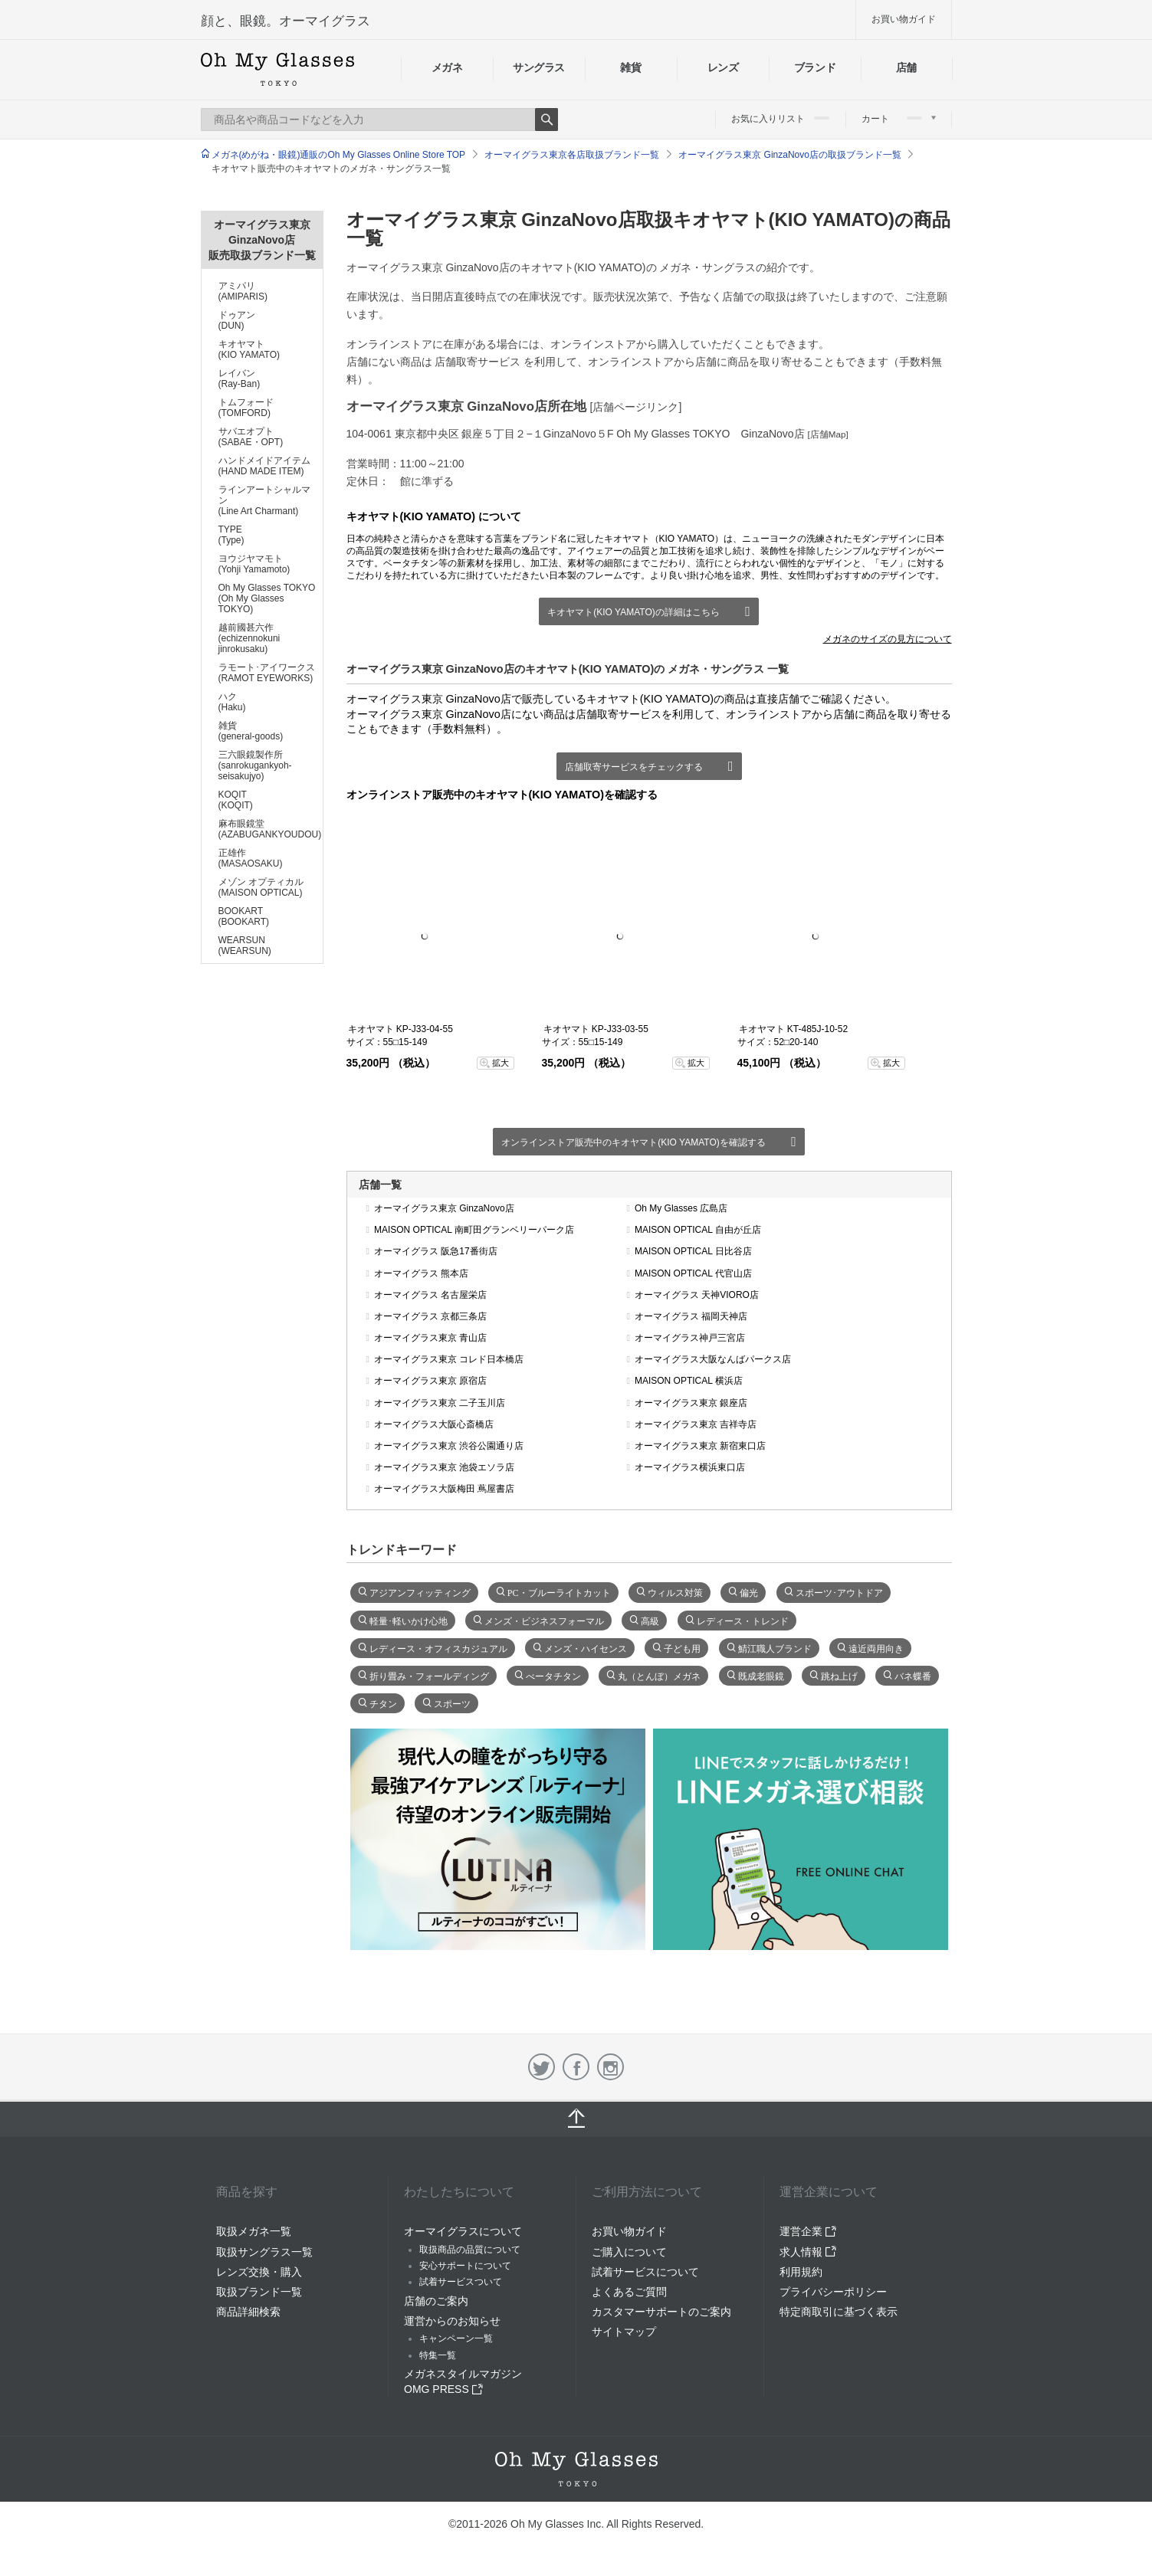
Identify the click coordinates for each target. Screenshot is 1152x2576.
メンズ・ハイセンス (585, 1647)
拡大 (500, 1062)
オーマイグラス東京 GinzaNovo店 (444, 1208)
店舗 (906, 67)
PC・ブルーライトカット (559, 1591)
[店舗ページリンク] (636, 407)
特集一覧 (437, 2355)
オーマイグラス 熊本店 (421, 1273)
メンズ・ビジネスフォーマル (544, 1619)
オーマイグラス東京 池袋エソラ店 (444, 1467)
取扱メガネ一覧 (253, 2231)
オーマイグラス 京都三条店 (430, 1316)
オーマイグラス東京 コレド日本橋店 (448, 1359)
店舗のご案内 (436, 2301)
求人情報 (807, 2252)
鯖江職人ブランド (775, 1647)
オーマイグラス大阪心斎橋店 (434, 1424)
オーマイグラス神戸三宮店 (690, 1337)
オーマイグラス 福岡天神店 (691, 1316)
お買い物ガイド (903, 19)
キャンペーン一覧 (456, 2338)
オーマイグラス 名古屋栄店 (430, 1295)
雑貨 (630, 67)
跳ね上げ (839, 1675)
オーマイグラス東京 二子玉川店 (439, 1403)
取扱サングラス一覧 (264, 2252)
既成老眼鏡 (761, 1675)
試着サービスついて (460, 2281)
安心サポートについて (465, 2265)
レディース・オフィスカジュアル (438, 1647)
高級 (650, 1619)
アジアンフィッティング (420, 1591)
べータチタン (553, 1675)
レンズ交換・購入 (259, 2272)
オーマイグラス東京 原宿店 (430, 1380)
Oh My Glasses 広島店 (681, 1208)
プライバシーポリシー (833, 2292)
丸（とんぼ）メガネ (659, 1675)
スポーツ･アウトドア (839, 1591)
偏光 (749, 1591)
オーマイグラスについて (463, 2231)
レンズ (723, 67)
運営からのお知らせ (452, 2321)
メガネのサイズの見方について (887, 639)
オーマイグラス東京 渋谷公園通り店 (448, 1445)
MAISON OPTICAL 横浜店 (689, 1380)
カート (899, 118)
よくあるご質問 (629, 2292)
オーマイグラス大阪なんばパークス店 (713, 1359)
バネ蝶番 (912, 1675)
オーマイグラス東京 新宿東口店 (700, 1445)
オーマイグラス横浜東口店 (690, 1467)
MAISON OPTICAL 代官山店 (693, 1273)
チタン (383, 1702)
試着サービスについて (645, 2272)
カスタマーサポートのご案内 (661, 2312)
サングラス (539, 67)
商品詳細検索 (248, 2312)
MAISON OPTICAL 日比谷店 (693, 1251)
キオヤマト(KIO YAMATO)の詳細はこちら (633, 612)
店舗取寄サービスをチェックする (634, 767)
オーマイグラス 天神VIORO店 (697, 1295)
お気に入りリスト (780, 118)
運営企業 (807, 2231)
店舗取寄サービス (477, 362)
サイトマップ (624, 2331)
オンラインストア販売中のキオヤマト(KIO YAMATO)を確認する (633, 1142)
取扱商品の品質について (469, 2249)
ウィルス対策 (675, 1591)
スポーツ (452, 1702)
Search (546, 119)
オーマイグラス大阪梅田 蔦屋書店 (444, 1488)
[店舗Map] (828, 434)
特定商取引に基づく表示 (838, 2312)
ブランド (815, 67)
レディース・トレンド (743, 1619)
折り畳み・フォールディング (429, 1675)
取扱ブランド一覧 (259, 2292)
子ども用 (682, 1647)
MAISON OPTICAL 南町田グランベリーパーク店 (474, 1229)
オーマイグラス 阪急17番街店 (435, 1251)
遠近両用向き (876, 1647)
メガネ (447, 67)
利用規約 (800, 2272)
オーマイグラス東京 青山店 (430, 1337)
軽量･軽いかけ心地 (408, 1619)
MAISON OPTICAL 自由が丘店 (698, 1229)
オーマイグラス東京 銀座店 (691, 1403)
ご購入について (629, 2252)
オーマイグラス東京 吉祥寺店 (696, 1424)
